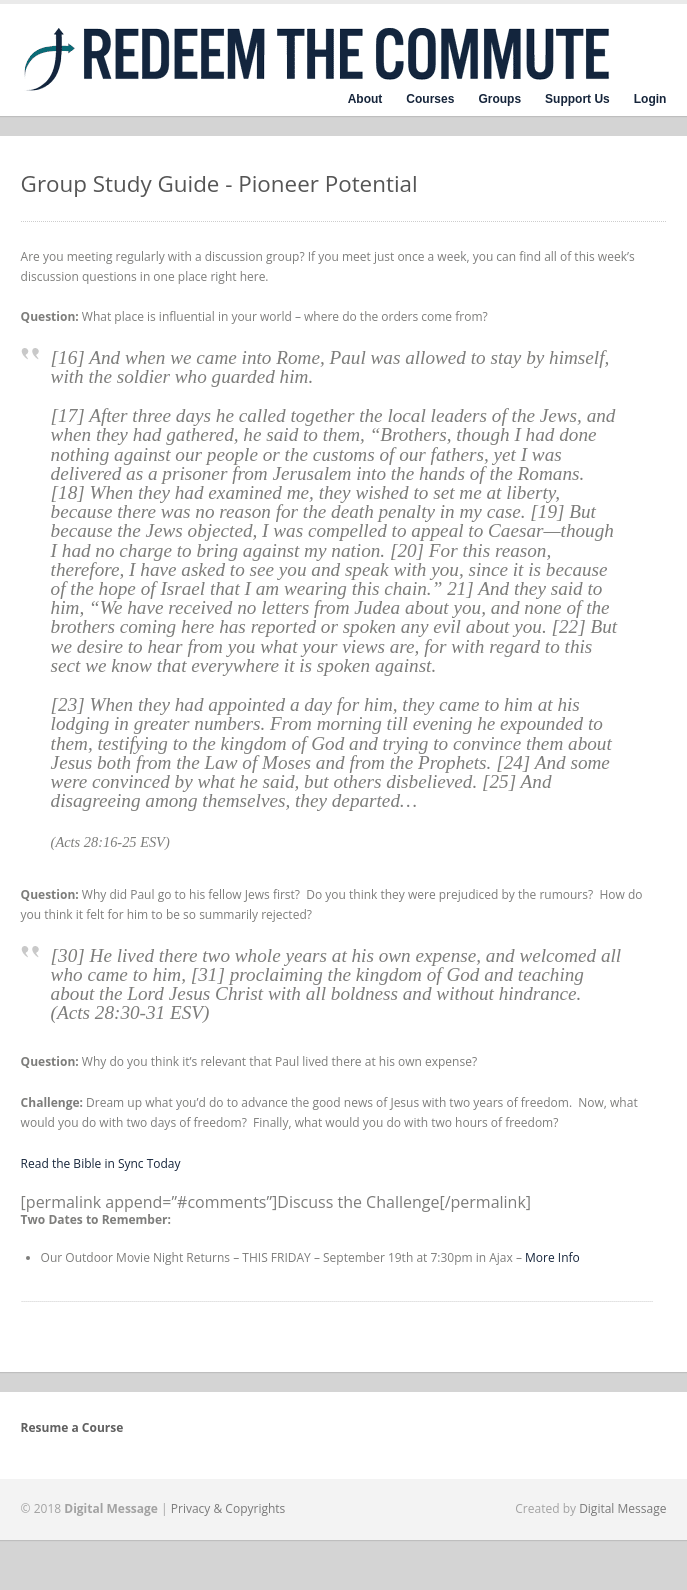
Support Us (577, 99)
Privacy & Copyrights (228, 1508)
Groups (499, 99)
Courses (430, 99)
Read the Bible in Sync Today (101, 1163)
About (365, 99)
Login (650, 99)
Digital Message (622, 1508)
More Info (552, 1257)
